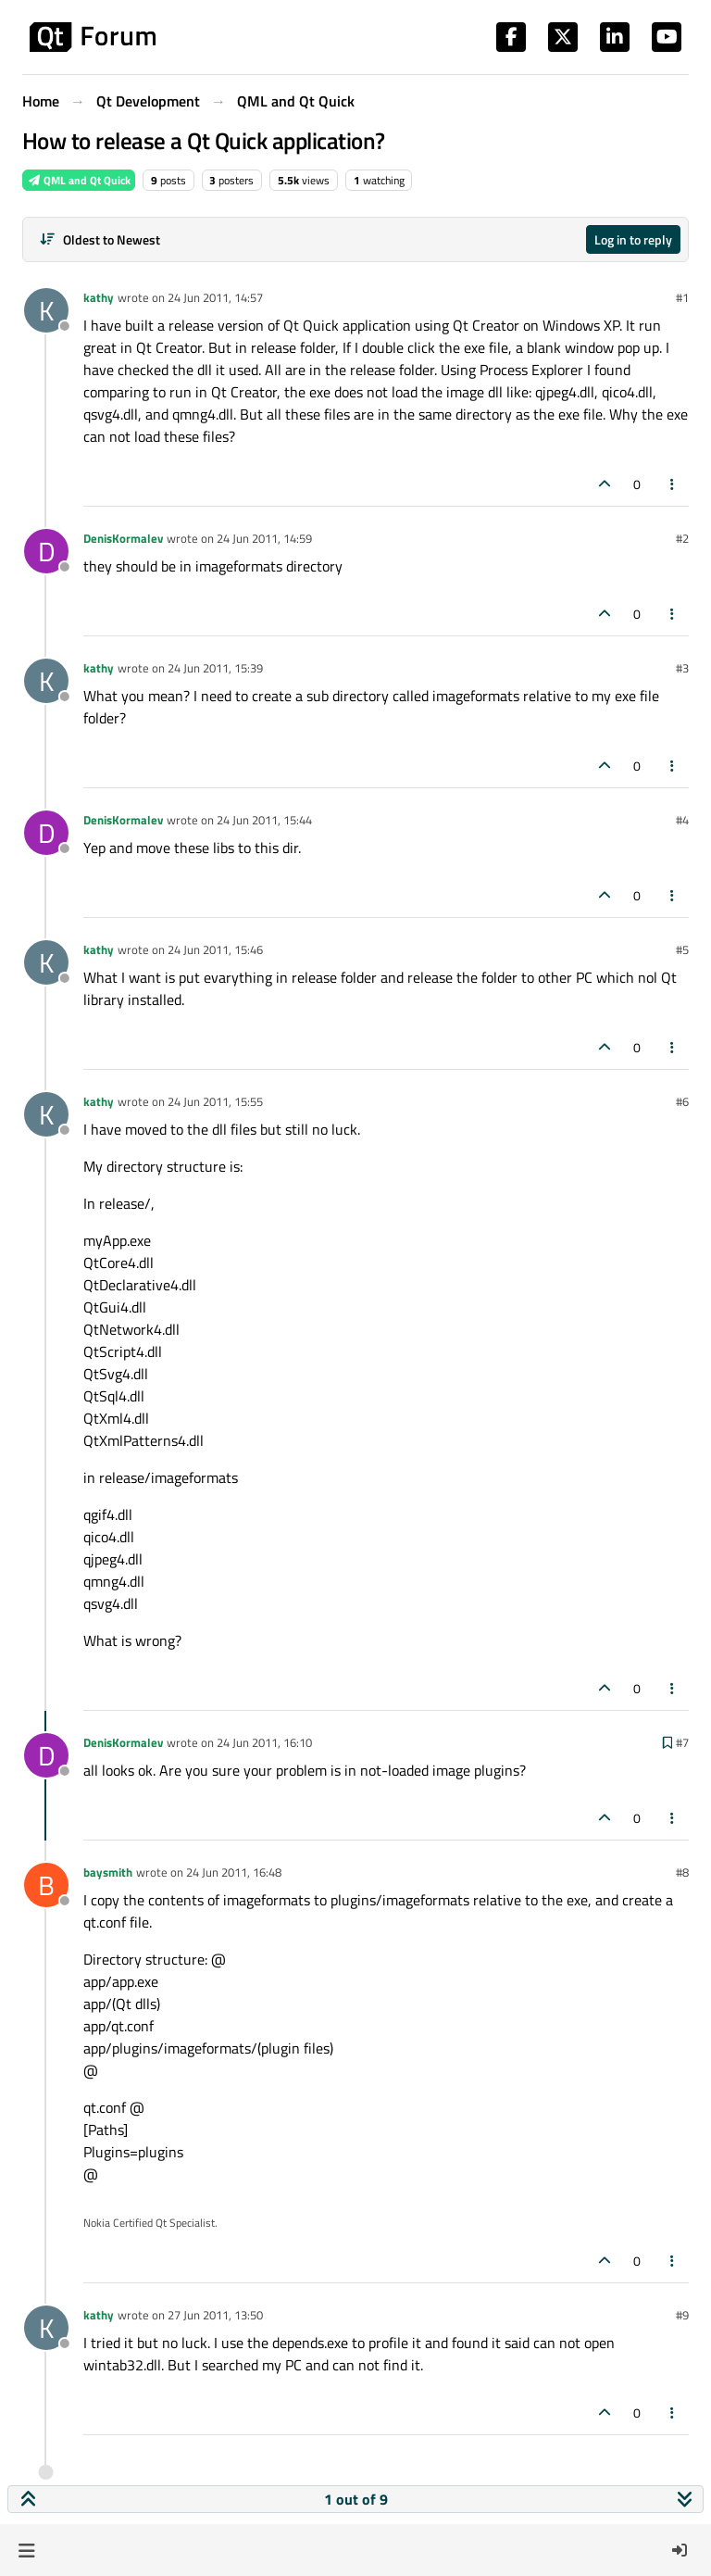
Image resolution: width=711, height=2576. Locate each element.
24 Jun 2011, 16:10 (264, 1742)
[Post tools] (673, 484)
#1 (682, 297)
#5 (682, 949)
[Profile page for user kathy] (46, 310)
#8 (682, 1872)
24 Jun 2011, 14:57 (215, 297)
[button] (26, 2550)
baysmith (107, 1872)
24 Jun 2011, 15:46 (215, 949)
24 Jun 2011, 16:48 (233, 1872)
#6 (682, 1101)
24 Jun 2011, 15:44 (264, 819)
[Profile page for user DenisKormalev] (46, 551)
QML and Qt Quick (79, 180)
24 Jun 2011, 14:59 (264, 538)
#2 (682, 538)
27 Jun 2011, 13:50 (215, 2315)
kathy (98, 297)
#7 (682, 1742)
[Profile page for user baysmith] (46, 1885)
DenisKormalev (123, 538)
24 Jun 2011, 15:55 (215, 1101)
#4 (682, 819)
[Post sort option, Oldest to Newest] (99, 239)
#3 (682, 668)
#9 (682, 2315)
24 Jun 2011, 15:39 (215, 668)
